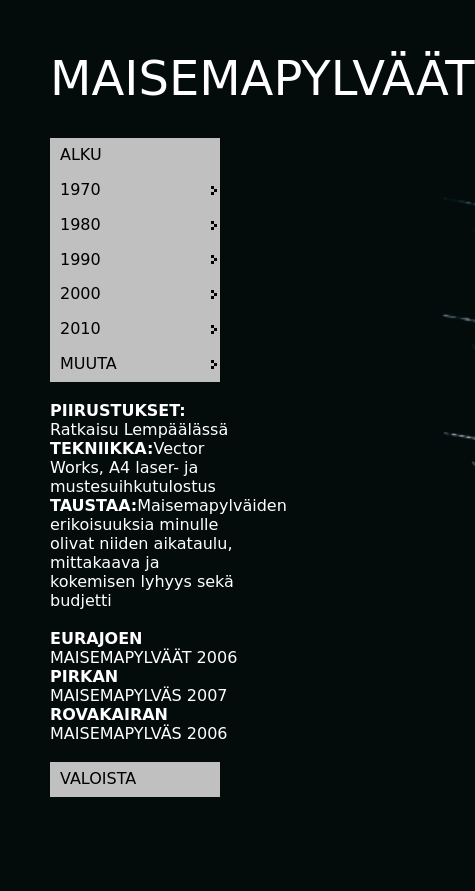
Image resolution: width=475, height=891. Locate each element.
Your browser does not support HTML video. (310, 198)
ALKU (81, 154)
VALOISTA (98, 778)
